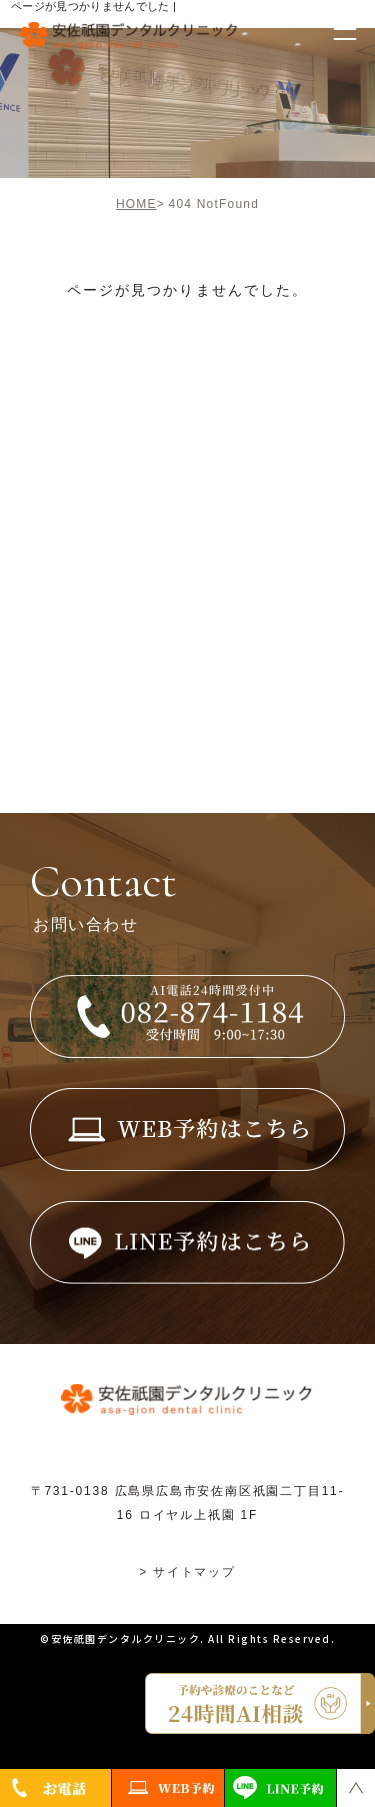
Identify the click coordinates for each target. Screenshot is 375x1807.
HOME (136, 204)
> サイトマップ (187, 1572)
